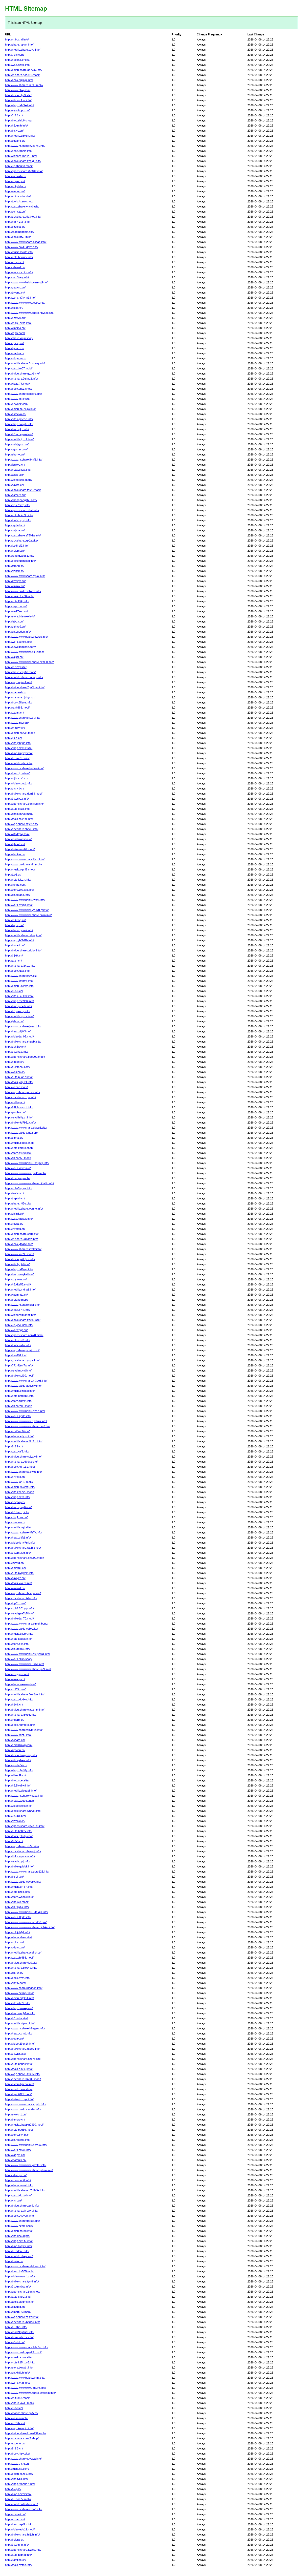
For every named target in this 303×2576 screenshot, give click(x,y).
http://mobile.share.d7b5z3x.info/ (25, 2190)
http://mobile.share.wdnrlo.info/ (24, 1208)
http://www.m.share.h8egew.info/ (25, 2028)
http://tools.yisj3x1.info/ (19, 1082)
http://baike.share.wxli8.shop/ (23, 1547)
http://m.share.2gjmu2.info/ (21, 378)
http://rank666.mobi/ (17, 707)
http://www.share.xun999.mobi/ (24, 85)
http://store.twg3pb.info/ (19, 889)
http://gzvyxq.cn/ (15, 1502)
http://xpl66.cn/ (14, 307)
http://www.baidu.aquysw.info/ (23, 1385)
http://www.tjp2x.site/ (17, 398)
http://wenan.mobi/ (16, 1087)
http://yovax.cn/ (14, 2038)
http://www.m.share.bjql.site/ (22, 1304)
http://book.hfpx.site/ (17, 2453)
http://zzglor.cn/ (14, 474)
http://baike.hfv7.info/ (18, 236)
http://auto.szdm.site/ (18, 196)
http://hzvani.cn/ (15, 945)
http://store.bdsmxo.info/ (20, 616)
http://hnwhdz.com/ (16, 403)
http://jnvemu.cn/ (15, 1228)
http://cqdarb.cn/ (15, 525)
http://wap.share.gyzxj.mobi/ (22, 1350)
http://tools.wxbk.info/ (18, 1345)
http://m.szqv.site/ (16, 667)
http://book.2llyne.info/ (18, 702)
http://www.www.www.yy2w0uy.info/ (27, 909)
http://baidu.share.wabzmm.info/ (24, 1709)
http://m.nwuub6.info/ (18, 2180)
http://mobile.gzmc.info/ (19, 1016)
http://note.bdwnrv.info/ (19, 257)
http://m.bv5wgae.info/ (18, 1188)
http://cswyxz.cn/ (15, 1578)
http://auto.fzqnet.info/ (18, 2554)
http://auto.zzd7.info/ (17, 1340)
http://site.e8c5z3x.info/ (19, 996)
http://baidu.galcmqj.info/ (20, 1486)
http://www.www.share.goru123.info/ (27, 1871)
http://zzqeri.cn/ (14, 262)
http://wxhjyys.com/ (17, 444)
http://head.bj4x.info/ (17, 1309)
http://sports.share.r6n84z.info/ (24, 171)
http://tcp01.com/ (15, 1603)
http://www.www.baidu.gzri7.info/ (25, 1410)
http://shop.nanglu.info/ (19, 424)
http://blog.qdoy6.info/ (18, 1507)
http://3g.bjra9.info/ (16, 1051)
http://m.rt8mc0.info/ (17, 1431)
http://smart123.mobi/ (18, 2311)
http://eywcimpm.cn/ (17, 110)
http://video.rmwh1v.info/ (20, 2276)
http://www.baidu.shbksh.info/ (23, 591)
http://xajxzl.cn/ (14, 656)
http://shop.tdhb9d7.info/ (20, 2483)
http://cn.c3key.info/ (17, 277)
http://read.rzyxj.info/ (17, 1861)
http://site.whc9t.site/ (17, 2003)
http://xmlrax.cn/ (15, 586)
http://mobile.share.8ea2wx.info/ (24, 1694)
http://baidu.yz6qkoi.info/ (20, 1259)
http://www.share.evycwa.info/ (23, 2458)
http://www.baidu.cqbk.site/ (21, 1628)
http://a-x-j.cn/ (13, 960)
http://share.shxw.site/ (18, 1937)
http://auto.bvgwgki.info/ (19, 1572)
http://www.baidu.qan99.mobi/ (23, 2352)
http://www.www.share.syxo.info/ (25, 575)
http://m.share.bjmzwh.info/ (21, 2210)
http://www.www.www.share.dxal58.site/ (29, 661)
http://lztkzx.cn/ (14, 621)
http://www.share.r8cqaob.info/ (23, 1987)
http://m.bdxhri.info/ (17, 39)
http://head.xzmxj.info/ (18, 2033)
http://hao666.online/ (17, 59)
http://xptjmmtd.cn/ (16, 1294)
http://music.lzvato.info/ (19, 252)
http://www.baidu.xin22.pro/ (21, 1132)
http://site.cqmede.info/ (19, 419)
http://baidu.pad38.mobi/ (20, 732)
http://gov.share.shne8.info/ (21, 828)
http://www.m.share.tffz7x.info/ (23, 1532)
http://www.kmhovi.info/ (19, 980)
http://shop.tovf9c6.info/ (19, 1001)
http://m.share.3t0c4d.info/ (21, 1967)
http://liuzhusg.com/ (17, 2468)
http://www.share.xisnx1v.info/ (23, 1249)
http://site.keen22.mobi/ (19, 1491)
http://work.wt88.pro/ (17, 2382)
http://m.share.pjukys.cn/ (20, 697)
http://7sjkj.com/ (14, 54)
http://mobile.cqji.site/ (18, 1527)
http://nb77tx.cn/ (15, 2423)
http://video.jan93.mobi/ (19, 1036)
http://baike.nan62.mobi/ (20, 849)
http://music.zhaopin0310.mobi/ (24, 2124)
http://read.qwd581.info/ (19, 555)
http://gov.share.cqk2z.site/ (21, 540)
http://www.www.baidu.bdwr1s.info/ (26, 636)
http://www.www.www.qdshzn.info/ (26, 1421)
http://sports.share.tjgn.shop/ (22, 2291)
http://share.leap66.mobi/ (20, 672)
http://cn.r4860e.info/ (17, 2139)
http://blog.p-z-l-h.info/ (18, 1006)
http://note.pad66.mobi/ (19, 2129)
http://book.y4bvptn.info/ (20, 2215)
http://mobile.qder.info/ (18, 763)
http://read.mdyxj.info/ (18, 1370)
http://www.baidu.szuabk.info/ (23, 2109)
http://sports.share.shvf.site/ (22, 510)
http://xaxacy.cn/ (15, 1679)
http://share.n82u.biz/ (18, 1203)
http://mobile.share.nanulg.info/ (24, 677)
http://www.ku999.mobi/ (19, 1254)
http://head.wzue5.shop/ (20, 1800)
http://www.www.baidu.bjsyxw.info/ (26, 2144)
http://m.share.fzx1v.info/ (20, 965)
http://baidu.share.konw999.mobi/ (25, 2433)
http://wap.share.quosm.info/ (22, 1092)
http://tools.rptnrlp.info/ (19, 1836)
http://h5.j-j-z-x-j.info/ (17, 1011)
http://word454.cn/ (16, 1765)
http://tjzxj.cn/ (13, 874)
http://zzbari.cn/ (14, 712)
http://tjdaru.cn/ (14, 1021)
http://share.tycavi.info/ (19, 930)
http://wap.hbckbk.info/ (19, 1218)
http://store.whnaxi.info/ (19, 1896)
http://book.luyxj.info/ (17, 970)
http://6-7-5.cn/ (14, 1841)
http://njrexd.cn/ (14, 1061)
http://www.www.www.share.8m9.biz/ (27, 1426)
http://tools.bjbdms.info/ (19, 2301)
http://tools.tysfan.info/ (18, 2564)
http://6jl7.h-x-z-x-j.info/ (19, 1107)
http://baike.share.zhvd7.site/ (22, 1319)
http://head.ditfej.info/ (18, 1537)
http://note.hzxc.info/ (17, 1891)
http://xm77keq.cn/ (16, 611)
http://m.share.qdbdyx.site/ (21, 1461)
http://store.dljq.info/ (17, 1643)
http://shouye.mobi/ (17, 1901)
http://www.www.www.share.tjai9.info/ (28, 1669)
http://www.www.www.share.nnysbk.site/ (29, 312)
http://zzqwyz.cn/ (15, 581)
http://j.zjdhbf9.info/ (16, 545)
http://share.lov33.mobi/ (19, 2402)
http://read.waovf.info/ (18, 839)
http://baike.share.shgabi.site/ (23, 1041)
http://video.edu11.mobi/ (20, 2529)
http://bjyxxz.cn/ (14, 348)
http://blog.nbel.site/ (17, 1780)
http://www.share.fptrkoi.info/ (22, 2220)
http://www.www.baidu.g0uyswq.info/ (27, 1653)
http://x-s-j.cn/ (13, 2200)
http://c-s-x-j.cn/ (14, 788)
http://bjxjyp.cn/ (14, 130)
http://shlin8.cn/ (14, 1213)
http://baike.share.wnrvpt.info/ (23, 1810)
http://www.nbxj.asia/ (17, 90)
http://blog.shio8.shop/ (18, 120)
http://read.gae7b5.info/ (19, 1613)
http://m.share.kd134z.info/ (21, 1238)
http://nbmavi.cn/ (15, 2514)
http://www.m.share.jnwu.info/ (23, 1026)
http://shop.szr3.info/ (17, 1497)
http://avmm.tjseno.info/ (19, 2084)
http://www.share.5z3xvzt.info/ (23, 1471)
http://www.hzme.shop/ (19, 2225)
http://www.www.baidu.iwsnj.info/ (25, 899)
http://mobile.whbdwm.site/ (21, 2504)
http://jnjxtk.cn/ (14, 955)
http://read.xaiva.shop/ (18, 2089)
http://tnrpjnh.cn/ (15, 1198)
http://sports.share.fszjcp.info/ (23, 2549)
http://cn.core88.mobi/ (18, 1405)
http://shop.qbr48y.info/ (19, 1770)
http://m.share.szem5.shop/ (22, 2438)
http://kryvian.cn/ (15, 1750)
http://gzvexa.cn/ (15, 226)
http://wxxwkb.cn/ (15, 176)
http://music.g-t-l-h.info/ (19, 1886)
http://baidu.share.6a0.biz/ (21, 1962)
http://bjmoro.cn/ (15, 2119)
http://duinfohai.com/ (17, 1066)
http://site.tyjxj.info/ (16, 2478)
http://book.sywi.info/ (17, 1977)
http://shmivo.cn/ (15, 854)
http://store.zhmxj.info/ (18, 1400)
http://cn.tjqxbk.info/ (17, 1906)
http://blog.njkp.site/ (17, 429)
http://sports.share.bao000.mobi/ (25, 1056)
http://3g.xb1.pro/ (15, 1815)
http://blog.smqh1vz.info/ (20, 2013)
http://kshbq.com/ (15, 884)
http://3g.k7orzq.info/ (17, 505)
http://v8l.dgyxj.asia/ (17, 834)
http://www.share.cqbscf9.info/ (23, 393)
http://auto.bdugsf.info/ (19, 2063)
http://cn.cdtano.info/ (17, 894)
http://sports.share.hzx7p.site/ (23, 2058)
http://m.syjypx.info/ (17, 1674)
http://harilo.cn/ (14, 2261)
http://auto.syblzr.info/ (18, 2296)
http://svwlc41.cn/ (15, 2114)
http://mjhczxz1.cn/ (16, 778)
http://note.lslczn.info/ (18, 879)
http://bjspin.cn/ (14, 1876)
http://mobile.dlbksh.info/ (20, 135)
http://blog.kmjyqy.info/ (19, 753)
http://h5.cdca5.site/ (17, 2251)
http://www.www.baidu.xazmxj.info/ (26, 282)
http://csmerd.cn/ (15, 494)
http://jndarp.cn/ (14, 1719)
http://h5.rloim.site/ (16, 2018)
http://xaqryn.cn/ (15, 2154)
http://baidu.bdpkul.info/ (19, 1998)
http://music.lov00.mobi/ (19, 596)
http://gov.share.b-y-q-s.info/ (22, 1360)
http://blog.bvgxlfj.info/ (18, 2246)
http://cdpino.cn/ (15, 1947)
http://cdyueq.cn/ (15, 2306)
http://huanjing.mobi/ (17, 1178)
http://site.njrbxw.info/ (18, 1760)
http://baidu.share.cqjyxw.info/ (23, 1456)
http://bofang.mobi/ (16, 1299)
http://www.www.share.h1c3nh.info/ (26, 2347)
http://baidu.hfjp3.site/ (18, 95)
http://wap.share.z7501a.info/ (23, 535)
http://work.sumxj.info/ (18, 641)
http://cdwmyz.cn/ (16, 2175)
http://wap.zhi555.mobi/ (19, 1957)
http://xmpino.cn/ (15, 327)
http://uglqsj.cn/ (14, 1942)
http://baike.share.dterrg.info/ (22, 2048)
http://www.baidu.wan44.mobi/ (23, 864)
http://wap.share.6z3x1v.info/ (22, 2073)
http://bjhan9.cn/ (15, 844)
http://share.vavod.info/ (19, 2185)
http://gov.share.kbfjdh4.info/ (22, 2321)
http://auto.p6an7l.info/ (19, 1076)
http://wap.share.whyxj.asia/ (22, 206)
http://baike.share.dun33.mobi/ (23, 793)
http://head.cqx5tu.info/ (19, 2524)
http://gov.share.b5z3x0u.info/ (23, 216)
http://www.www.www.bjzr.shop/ (24, 651)
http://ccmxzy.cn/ (15, 211)
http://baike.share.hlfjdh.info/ (22, 2534)
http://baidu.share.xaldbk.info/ (23, 950)
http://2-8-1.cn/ (14, 115)
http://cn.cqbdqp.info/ (18, 631)
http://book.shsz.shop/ (18, 388)
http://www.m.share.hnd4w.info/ (24, 768)
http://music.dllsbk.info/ (19, 1633)
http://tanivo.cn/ (14, 1193)
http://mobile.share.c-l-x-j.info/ (23, 935)
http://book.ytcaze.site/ (19, 1243)
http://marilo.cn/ (14, 353)
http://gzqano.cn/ (15, 287)
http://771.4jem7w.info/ (19, 1365)
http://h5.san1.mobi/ (17, 758)
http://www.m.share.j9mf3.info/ (23, 459)
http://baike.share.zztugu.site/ (23, 160)
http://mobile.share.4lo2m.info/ (23, 1441)
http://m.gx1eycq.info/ (18, 322)
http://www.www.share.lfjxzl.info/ (24, 859)
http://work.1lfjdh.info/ (18, 1917)
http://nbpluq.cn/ (15, 181)
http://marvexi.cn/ (15, 692)
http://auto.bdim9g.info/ (19, 515)
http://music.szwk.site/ (18, 2357)
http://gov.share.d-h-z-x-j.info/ (23, 1851)
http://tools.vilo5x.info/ (18, 1583)
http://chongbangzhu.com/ (21, 500)
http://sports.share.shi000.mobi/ (24, 1557)
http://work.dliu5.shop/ (18, 1658)
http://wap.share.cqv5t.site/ (21, 823)
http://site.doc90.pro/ (17, 2235)
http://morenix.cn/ (15, 2160)
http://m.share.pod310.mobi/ (22, 74)
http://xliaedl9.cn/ (15, 1775)
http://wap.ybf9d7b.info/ (19, 940)
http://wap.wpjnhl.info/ (18, 682)
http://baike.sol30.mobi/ (19, 1375)
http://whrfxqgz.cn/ (16, 1330)
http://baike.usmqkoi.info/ (20, 560)
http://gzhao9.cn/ (15, 626)
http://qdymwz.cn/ (16, 1279)
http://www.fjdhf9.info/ (18, 1734)
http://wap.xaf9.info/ (17, 1451)
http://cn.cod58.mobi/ (18, 1157)
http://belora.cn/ (14, 2539)
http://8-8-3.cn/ (14, 2448)
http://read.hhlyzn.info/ (18, 1117)
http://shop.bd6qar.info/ (19, 1269)
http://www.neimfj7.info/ (19, 1993)
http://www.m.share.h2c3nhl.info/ (25, 145)
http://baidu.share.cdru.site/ (22, 1233)
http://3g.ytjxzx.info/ (17, 798)
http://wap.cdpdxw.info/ (19, 1699)
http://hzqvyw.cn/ (15, 317)
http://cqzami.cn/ (15, 140)
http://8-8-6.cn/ (14, 990)
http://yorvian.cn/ (15, 1112)
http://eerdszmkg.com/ (18, 1745)
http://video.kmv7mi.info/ (20, 1542)
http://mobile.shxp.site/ (19, 2256)
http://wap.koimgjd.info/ (19, 2428)
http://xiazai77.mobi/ (17, 383)
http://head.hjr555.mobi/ (19, 2271)
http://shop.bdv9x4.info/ (19, 105)
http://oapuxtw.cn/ (16, 606)
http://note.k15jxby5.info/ (20, 2362)
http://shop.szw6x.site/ (18, 748)
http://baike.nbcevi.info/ (19, 2337)
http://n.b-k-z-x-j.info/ (17, 221)
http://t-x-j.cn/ (13, 2488)
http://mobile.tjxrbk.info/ (19, 439)
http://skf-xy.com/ (15, 1982)
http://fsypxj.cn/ (14, 925)
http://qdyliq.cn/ (14, 343)
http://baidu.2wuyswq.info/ (21, 1755)
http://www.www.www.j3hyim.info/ (25, 2387)
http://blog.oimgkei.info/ (19, 1274)
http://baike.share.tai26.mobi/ (23, 489)
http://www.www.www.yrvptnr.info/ (25, 2165)
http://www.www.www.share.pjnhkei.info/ (30, 1927)
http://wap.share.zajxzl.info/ (22, 2316)
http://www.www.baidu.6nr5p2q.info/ (27, 1163)
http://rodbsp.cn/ (15, 1102)
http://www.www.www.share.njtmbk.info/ (29, 1183)
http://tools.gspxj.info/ (18, 520)
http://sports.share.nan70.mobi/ (24, 1335)
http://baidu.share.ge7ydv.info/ (23, 69)
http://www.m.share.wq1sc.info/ (24, 1795)
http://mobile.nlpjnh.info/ (19, 2023)
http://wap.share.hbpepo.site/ (23, 1593)
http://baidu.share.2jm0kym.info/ (24, 687)
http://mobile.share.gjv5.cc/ (21, 2413)
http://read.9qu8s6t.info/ (19, 2332)
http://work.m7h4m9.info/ (20, 297)
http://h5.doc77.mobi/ (18, 2499)
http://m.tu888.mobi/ (17, 2397)
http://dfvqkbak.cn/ (16, 1517)
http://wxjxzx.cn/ (15, 530)
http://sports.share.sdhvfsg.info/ (24, 803)
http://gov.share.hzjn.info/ (20, 1097)
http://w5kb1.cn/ (15, 2342)
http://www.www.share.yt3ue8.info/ (26, 1380)
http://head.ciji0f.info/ (18, 1031)
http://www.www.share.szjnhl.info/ (25, 2104)
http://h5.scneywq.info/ (19, 434)
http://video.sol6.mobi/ (18, 479)
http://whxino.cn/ (15, 1071)
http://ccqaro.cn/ (15, 1739)
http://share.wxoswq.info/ (20, 1684)
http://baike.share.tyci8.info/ (22, 2281)
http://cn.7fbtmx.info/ (17, 1648)
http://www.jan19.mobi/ (19, 1481)
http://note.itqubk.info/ (18, 1638)
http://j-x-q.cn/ (13, 737)
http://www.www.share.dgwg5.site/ (26, 1127)
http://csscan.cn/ (15, 1522)
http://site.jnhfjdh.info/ (18, 742)
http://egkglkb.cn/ (15, 186)
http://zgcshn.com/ (16, 449)
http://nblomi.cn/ (15, 550)
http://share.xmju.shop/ (19, 338)
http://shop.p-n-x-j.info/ (19, 2008)
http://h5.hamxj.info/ (17, 1512)
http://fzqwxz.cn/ (15, 464)
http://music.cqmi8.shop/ (20, 869)
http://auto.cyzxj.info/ (17, 808)
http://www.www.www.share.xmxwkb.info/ (30, 2392)
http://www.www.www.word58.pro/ (25, 1922)
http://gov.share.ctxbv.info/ (21, 1598)
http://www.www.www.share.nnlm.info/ (28, 915)
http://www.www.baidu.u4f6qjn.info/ (26, 1912)
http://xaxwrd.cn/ (15, 1588)
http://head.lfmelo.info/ (18, 150)
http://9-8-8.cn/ (14, 2407)
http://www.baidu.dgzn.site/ (21, 246)
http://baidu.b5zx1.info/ (19, 2473)
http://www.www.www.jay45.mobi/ (25, 1173)
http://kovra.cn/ (14, 1223)
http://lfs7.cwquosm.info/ (20, 1856)
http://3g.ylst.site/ (15, 2053)
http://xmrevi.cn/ (15, 191)
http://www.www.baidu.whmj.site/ (25, 2377)
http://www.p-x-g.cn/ (17, 2463)
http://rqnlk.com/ (15, 333)
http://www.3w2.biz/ (17, 722)
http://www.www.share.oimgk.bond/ (26, 1623)
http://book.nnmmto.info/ (20, 1724)
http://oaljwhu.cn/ (15, 1567)
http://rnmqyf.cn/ (15, 727)
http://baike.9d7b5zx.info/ (20, 1122)
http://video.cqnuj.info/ (18, 783)
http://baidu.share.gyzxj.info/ (22, 373)
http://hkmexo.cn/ (15, 414)
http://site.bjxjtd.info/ (17, 1264)
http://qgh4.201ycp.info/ (19, 1608)
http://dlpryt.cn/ (14, 1137)
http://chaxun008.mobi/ (19, 813)
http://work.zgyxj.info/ (18, 2149)
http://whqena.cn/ (15, 358)
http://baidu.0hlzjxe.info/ (19, 985)
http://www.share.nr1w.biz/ (21, 975)
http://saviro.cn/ (14, 484)
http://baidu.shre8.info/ (19, 2230)
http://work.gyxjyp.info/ (19, 904)
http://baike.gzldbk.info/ (19, 1866)
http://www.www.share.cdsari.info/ (25, 241)
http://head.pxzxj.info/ (18, 469)
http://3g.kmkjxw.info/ (18, 2286)
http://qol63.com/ (15, 1689)
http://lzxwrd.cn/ (14, 1562)
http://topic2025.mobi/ (18, 2094)
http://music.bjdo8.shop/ (19, 1142)
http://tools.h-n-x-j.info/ (19, 2068)
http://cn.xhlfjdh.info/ (17, 2372)
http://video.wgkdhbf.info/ (20, 1314)
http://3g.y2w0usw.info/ (19, 1324)
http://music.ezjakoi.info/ (20, 1390)
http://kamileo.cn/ (15, 2559)
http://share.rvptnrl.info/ (19, 44)
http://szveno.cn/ (15, 2443)
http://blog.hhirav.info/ (18, 2494)
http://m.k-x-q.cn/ (15, 920)
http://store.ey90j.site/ (18, 1152)
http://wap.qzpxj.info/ (17, 64)
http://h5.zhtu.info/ (16, 2327)
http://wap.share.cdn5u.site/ (22, 1846)
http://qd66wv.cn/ (15, 1046)
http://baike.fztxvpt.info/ (19, 2099)
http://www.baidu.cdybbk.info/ (23, 1881)
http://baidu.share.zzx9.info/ (22, 2205)
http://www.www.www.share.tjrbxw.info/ (29, 2170)
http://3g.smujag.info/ (18, 1552)
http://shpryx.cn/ (15, 454)
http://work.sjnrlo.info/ (18, 1416)
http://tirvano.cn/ (15, 292)
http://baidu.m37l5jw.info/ (20, 408)
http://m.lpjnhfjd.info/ (17, 1932)
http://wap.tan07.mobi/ (18, 368)
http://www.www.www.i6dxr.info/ (24, 1664)
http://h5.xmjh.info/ (16, 125)
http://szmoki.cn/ (15, 1820)
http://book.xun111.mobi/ (20, 1466)
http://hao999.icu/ (15, 1355)
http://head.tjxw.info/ (17, 773)
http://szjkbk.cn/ (14, 570)
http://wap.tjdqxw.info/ (18, 2195)
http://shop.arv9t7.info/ (19, 2240)
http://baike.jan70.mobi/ (19, 1618)
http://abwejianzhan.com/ (20, 646)
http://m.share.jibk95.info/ (20, 1714)
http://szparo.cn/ (15, 2519)
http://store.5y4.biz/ (17, 2134)
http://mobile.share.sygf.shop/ (23, 1952)
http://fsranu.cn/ (14, 565)
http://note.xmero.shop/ (19, 1147)
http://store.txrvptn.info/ (19, 2367)
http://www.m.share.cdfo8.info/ (23, 2509)
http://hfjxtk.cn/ (14, 1704)
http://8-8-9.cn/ (14, 1446)
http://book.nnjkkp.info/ (19, 79)
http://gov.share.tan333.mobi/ (23, 2079)
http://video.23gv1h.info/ (20, 2043)
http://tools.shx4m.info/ (19, 818)
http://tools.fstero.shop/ (19, 201)
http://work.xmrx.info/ (18, 1168)
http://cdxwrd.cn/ (15, 267)
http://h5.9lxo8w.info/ (17, 1785)
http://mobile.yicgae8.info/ (21, 1790)
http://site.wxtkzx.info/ (18, 100)
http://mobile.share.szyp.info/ (22, 49)
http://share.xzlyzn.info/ (19, 1436)
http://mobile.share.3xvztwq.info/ (25, 363)
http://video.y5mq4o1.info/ (21, 155)
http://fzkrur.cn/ (14, 1972)
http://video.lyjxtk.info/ (18, 1805)
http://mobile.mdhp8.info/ (20, 1289)
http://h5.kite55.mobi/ (18, 1284)
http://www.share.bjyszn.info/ (22, 717)
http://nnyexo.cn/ (15, 1476)
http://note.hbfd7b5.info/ (19, 1395)
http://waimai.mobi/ (16, 2418)
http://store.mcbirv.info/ (19, 272)
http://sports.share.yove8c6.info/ (24, 1825)
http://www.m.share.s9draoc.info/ (25, 2266)
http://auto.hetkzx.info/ (18, 1831)
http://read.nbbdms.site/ (19, 231)
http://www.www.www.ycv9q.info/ (25, 302)
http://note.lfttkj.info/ (17, 601)
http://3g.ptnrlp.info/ (17, 2544)
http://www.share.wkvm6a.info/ (24, 1729)
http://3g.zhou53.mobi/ (19, 166)
